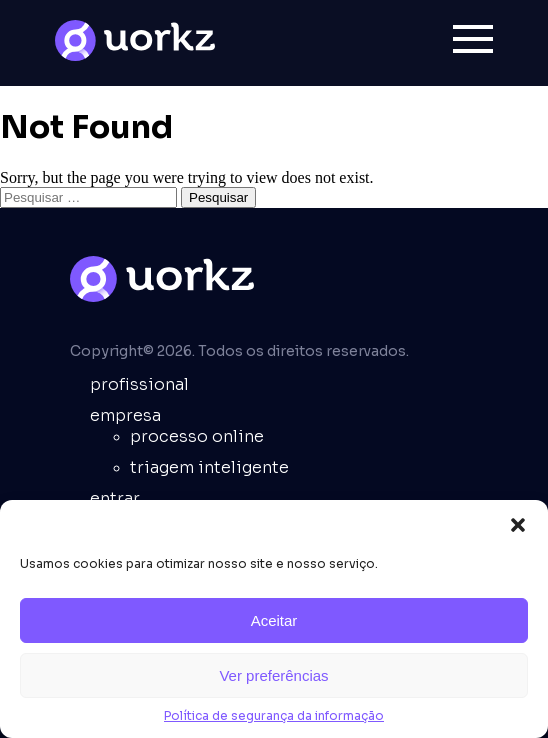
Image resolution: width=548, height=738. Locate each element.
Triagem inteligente (209, 467)
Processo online (197, 436)
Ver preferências (273, 675)
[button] (518, 525)
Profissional (139, 384)
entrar (115, 498)
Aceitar (274, 620)
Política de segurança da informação (274, 715)
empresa (125, 415)
